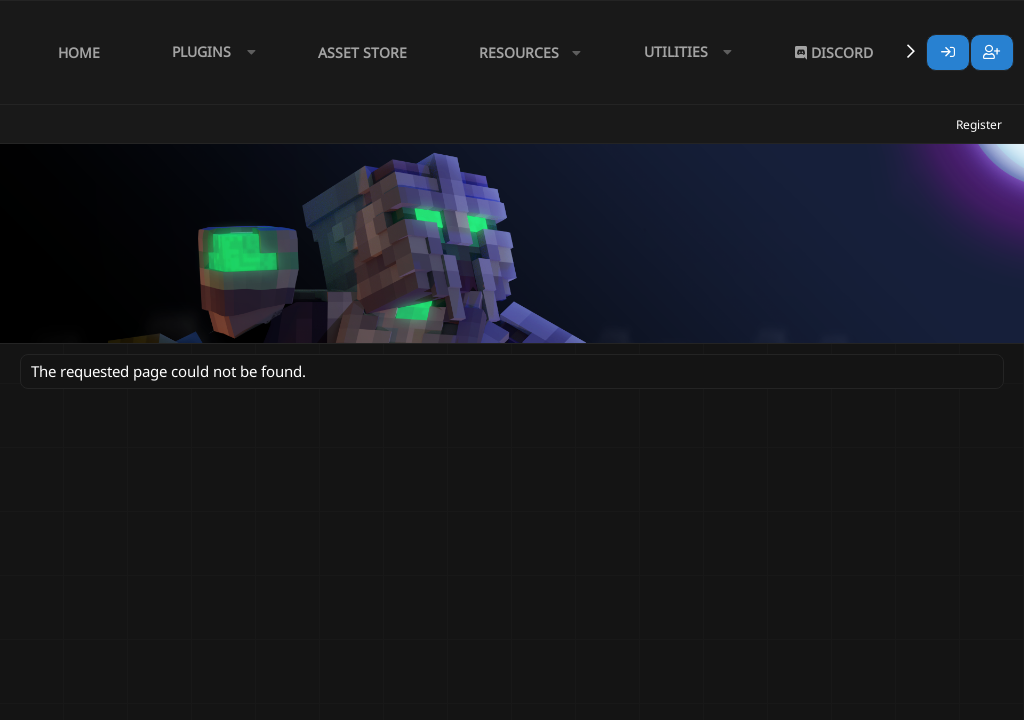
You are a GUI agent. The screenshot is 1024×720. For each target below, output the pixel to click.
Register (979, 124)
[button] (209, 52)
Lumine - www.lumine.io (943, 701)
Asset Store (362, 52)
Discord (834, 52)
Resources (519, 52)
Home (79, 52)
